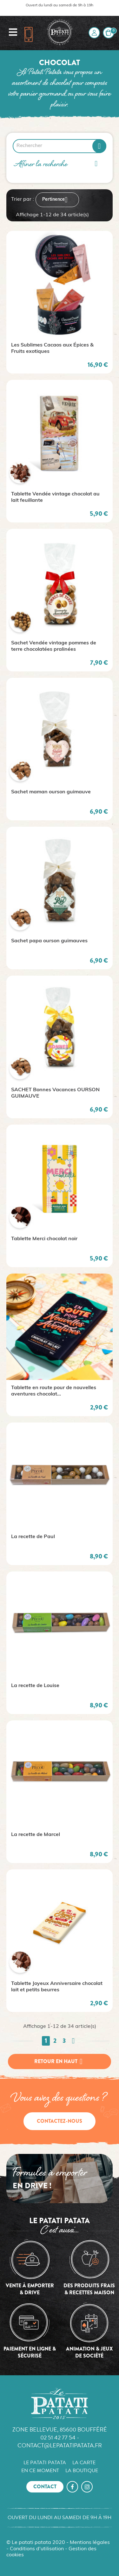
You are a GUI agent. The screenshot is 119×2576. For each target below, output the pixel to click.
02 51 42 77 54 (58, 2437)
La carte (84, 2462)
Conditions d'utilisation (37, 2549)
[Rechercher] (59, 146)
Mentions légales (90, 2542)
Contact (44, 2486)
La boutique (81, 2470)
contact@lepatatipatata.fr (59, 2445)
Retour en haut (59, 2061)
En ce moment (40, 2470)
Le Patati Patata (44, 2462)
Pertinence (57, 200)
